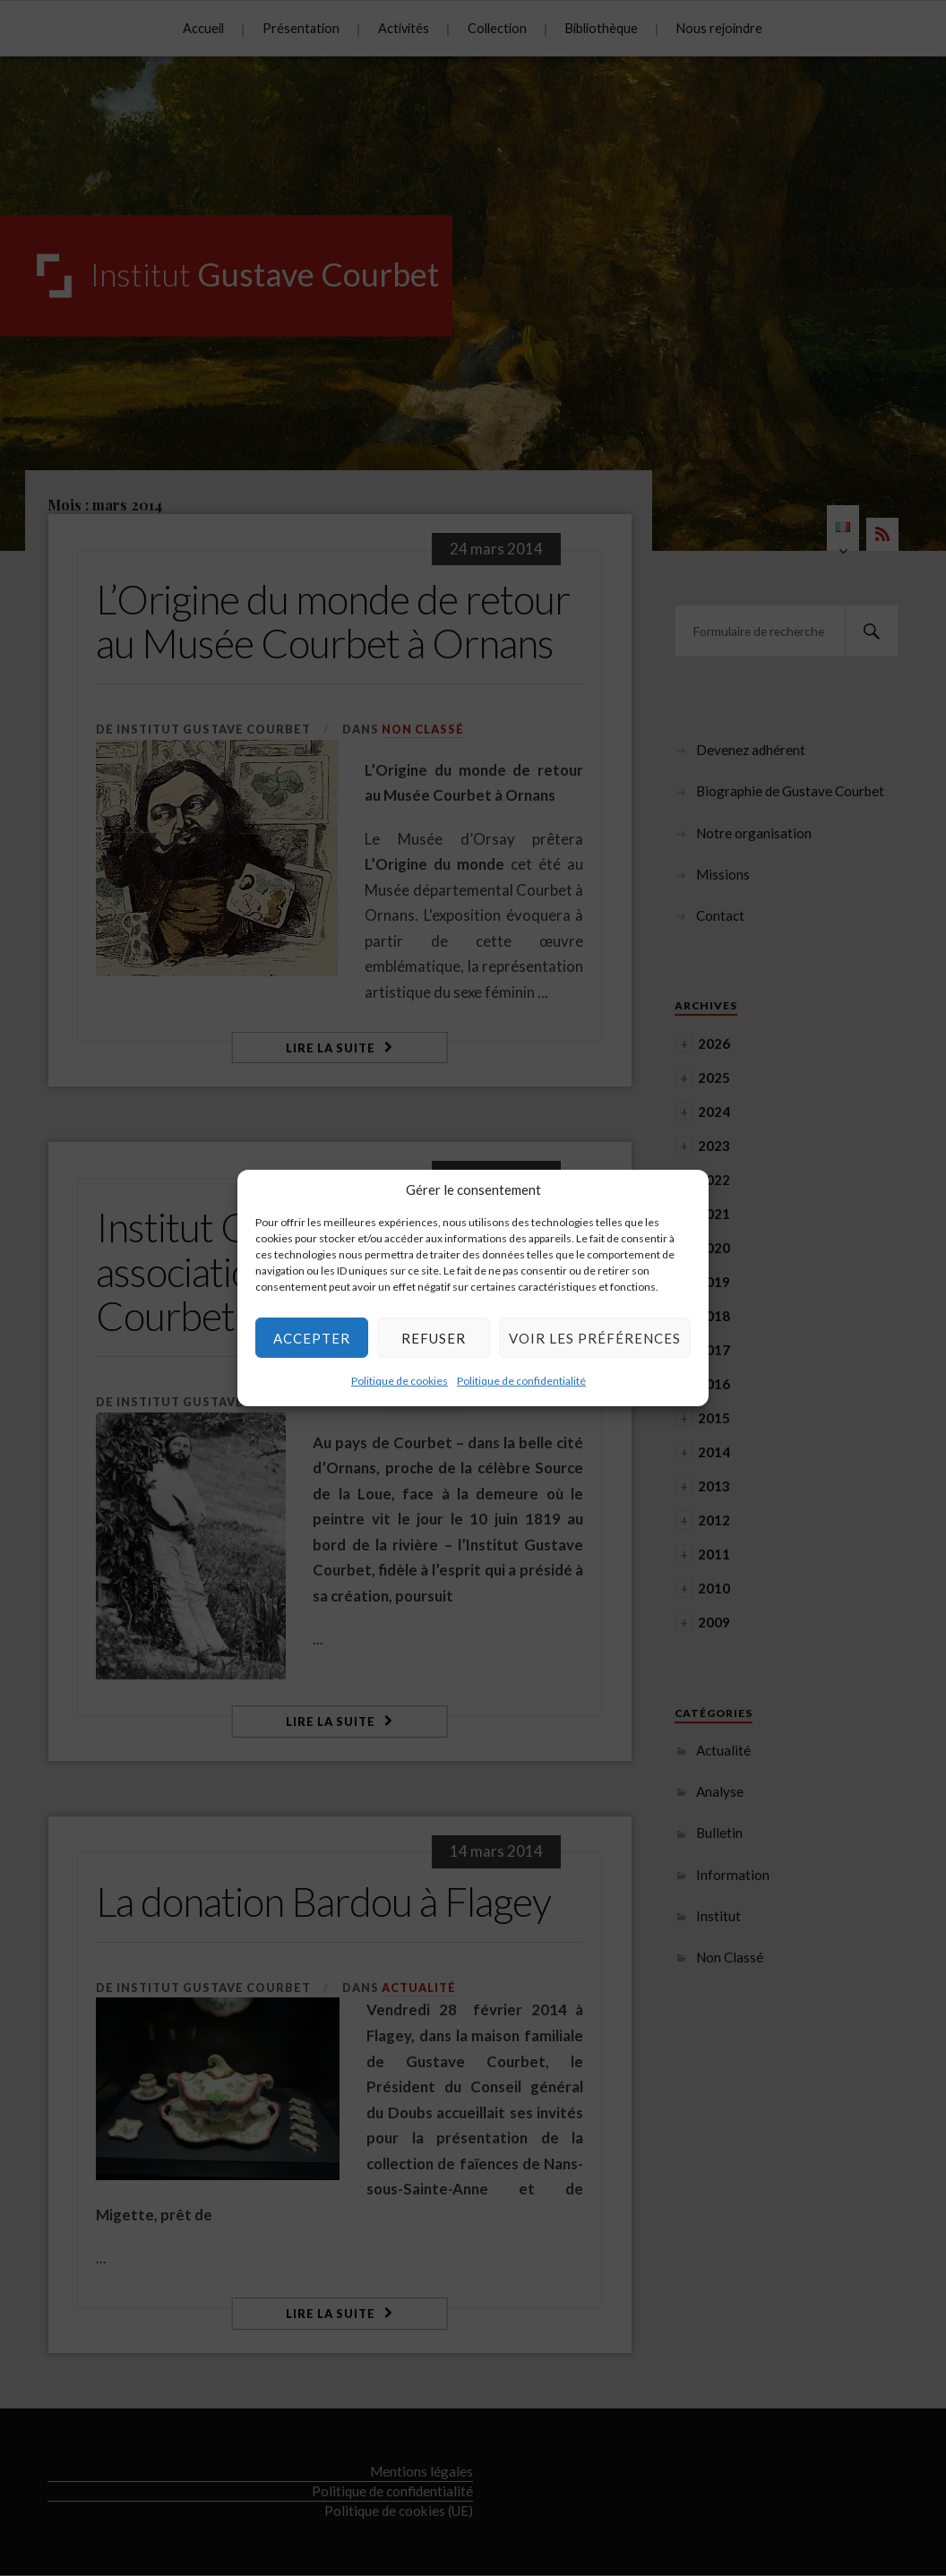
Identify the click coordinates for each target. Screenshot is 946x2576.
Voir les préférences (595, 1337)
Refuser (433, 1337)
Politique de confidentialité (521, 1380)
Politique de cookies (399, 1380)
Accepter (311, 1337)
